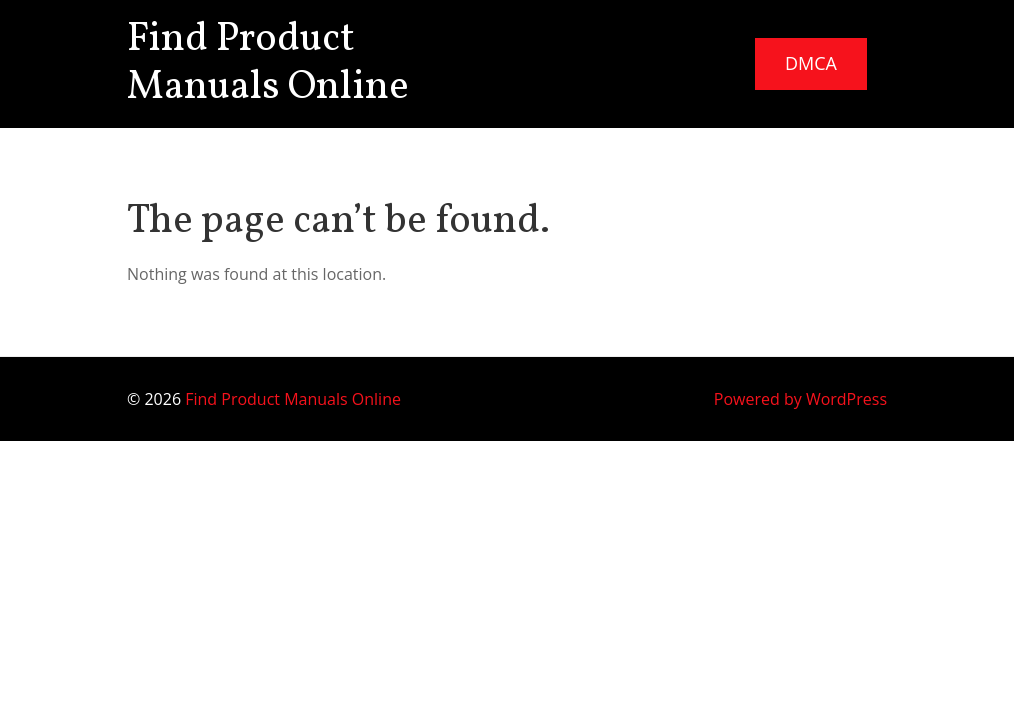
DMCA (811, 63)
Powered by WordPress (800, 399)
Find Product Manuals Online (268, 64)
